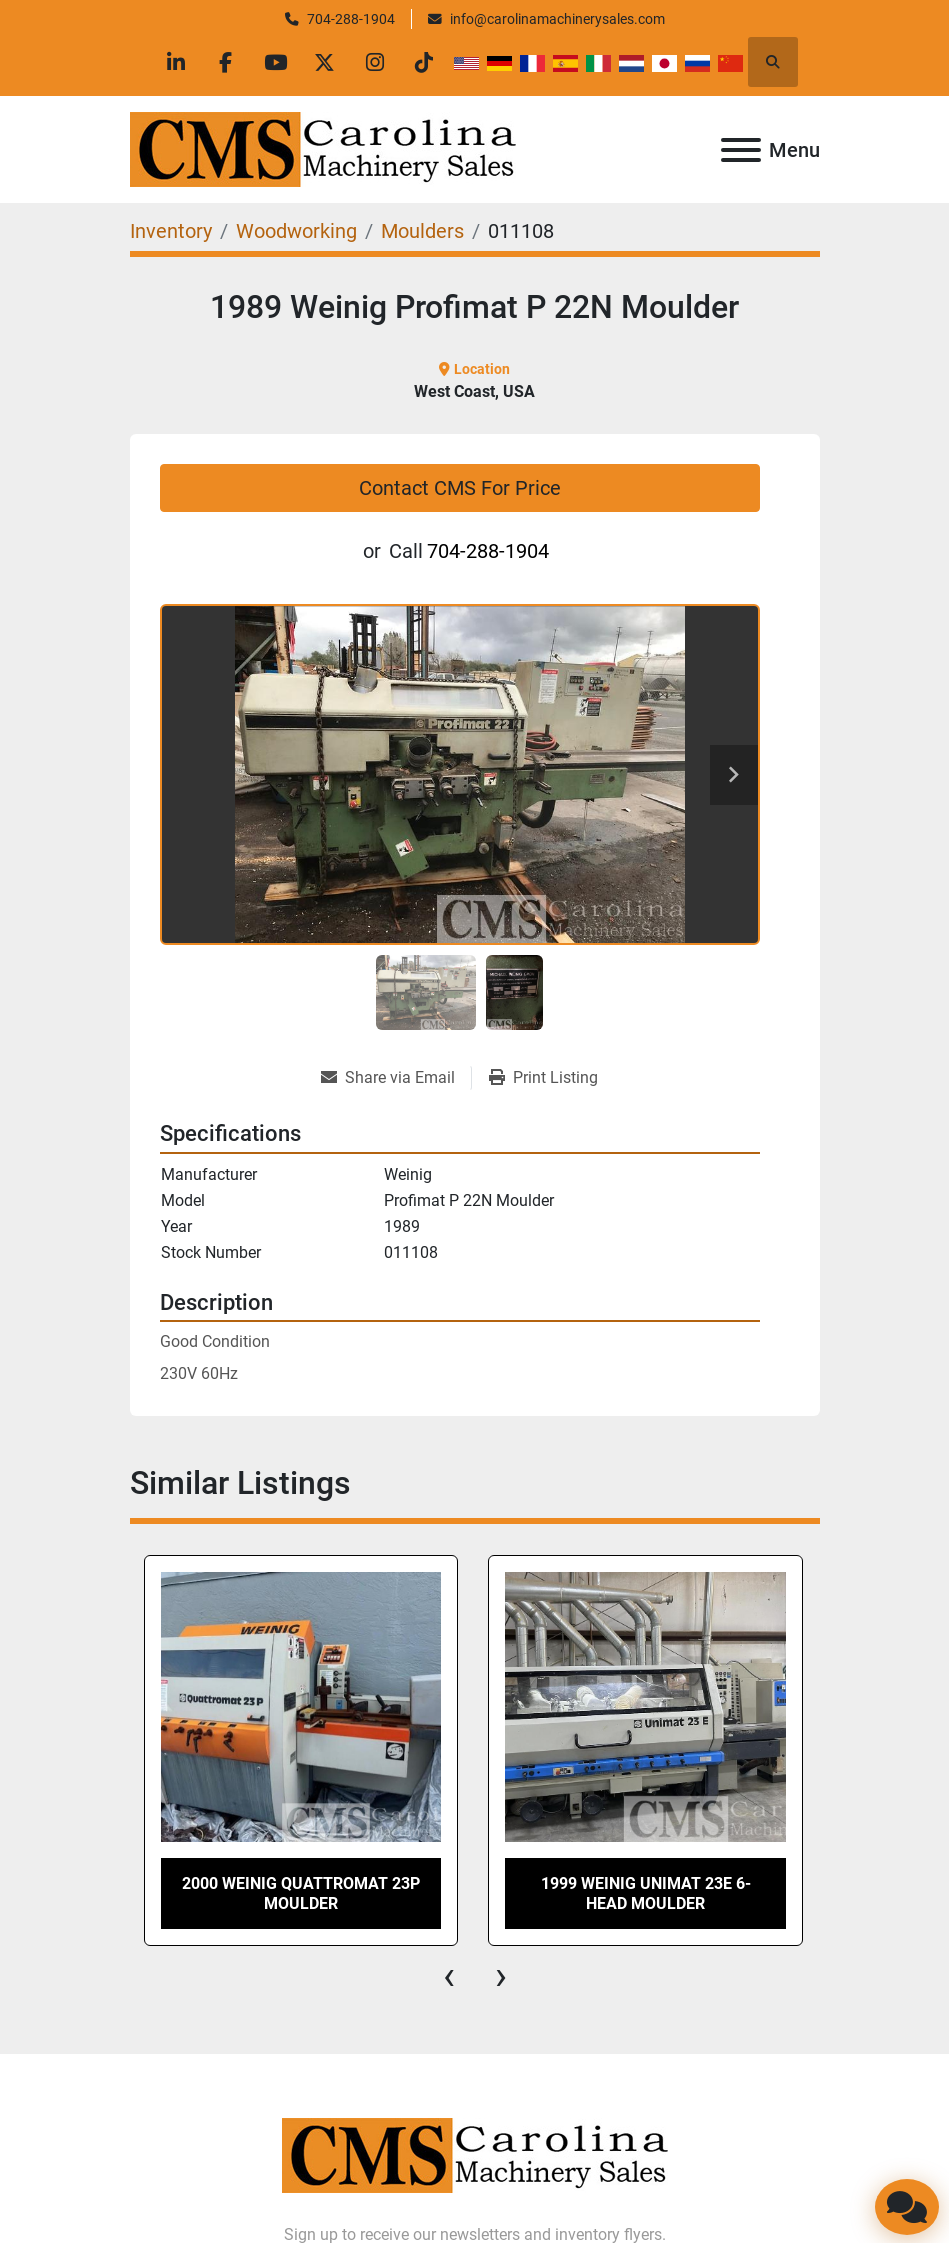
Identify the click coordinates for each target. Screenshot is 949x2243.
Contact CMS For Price (460, 488)
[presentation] (449, 1976)
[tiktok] (428, 62)
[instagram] (377, 62)
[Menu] (741, 150)
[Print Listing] (543, 1078)
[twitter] (326, 62)
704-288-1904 (351, 19)
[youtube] (275, 62)
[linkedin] (173, 62)
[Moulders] (422, 231)
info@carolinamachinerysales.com (557, 19)
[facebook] (224, 62)
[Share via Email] (396, 1078)
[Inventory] (171, 231)
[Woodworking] (296, 231)
